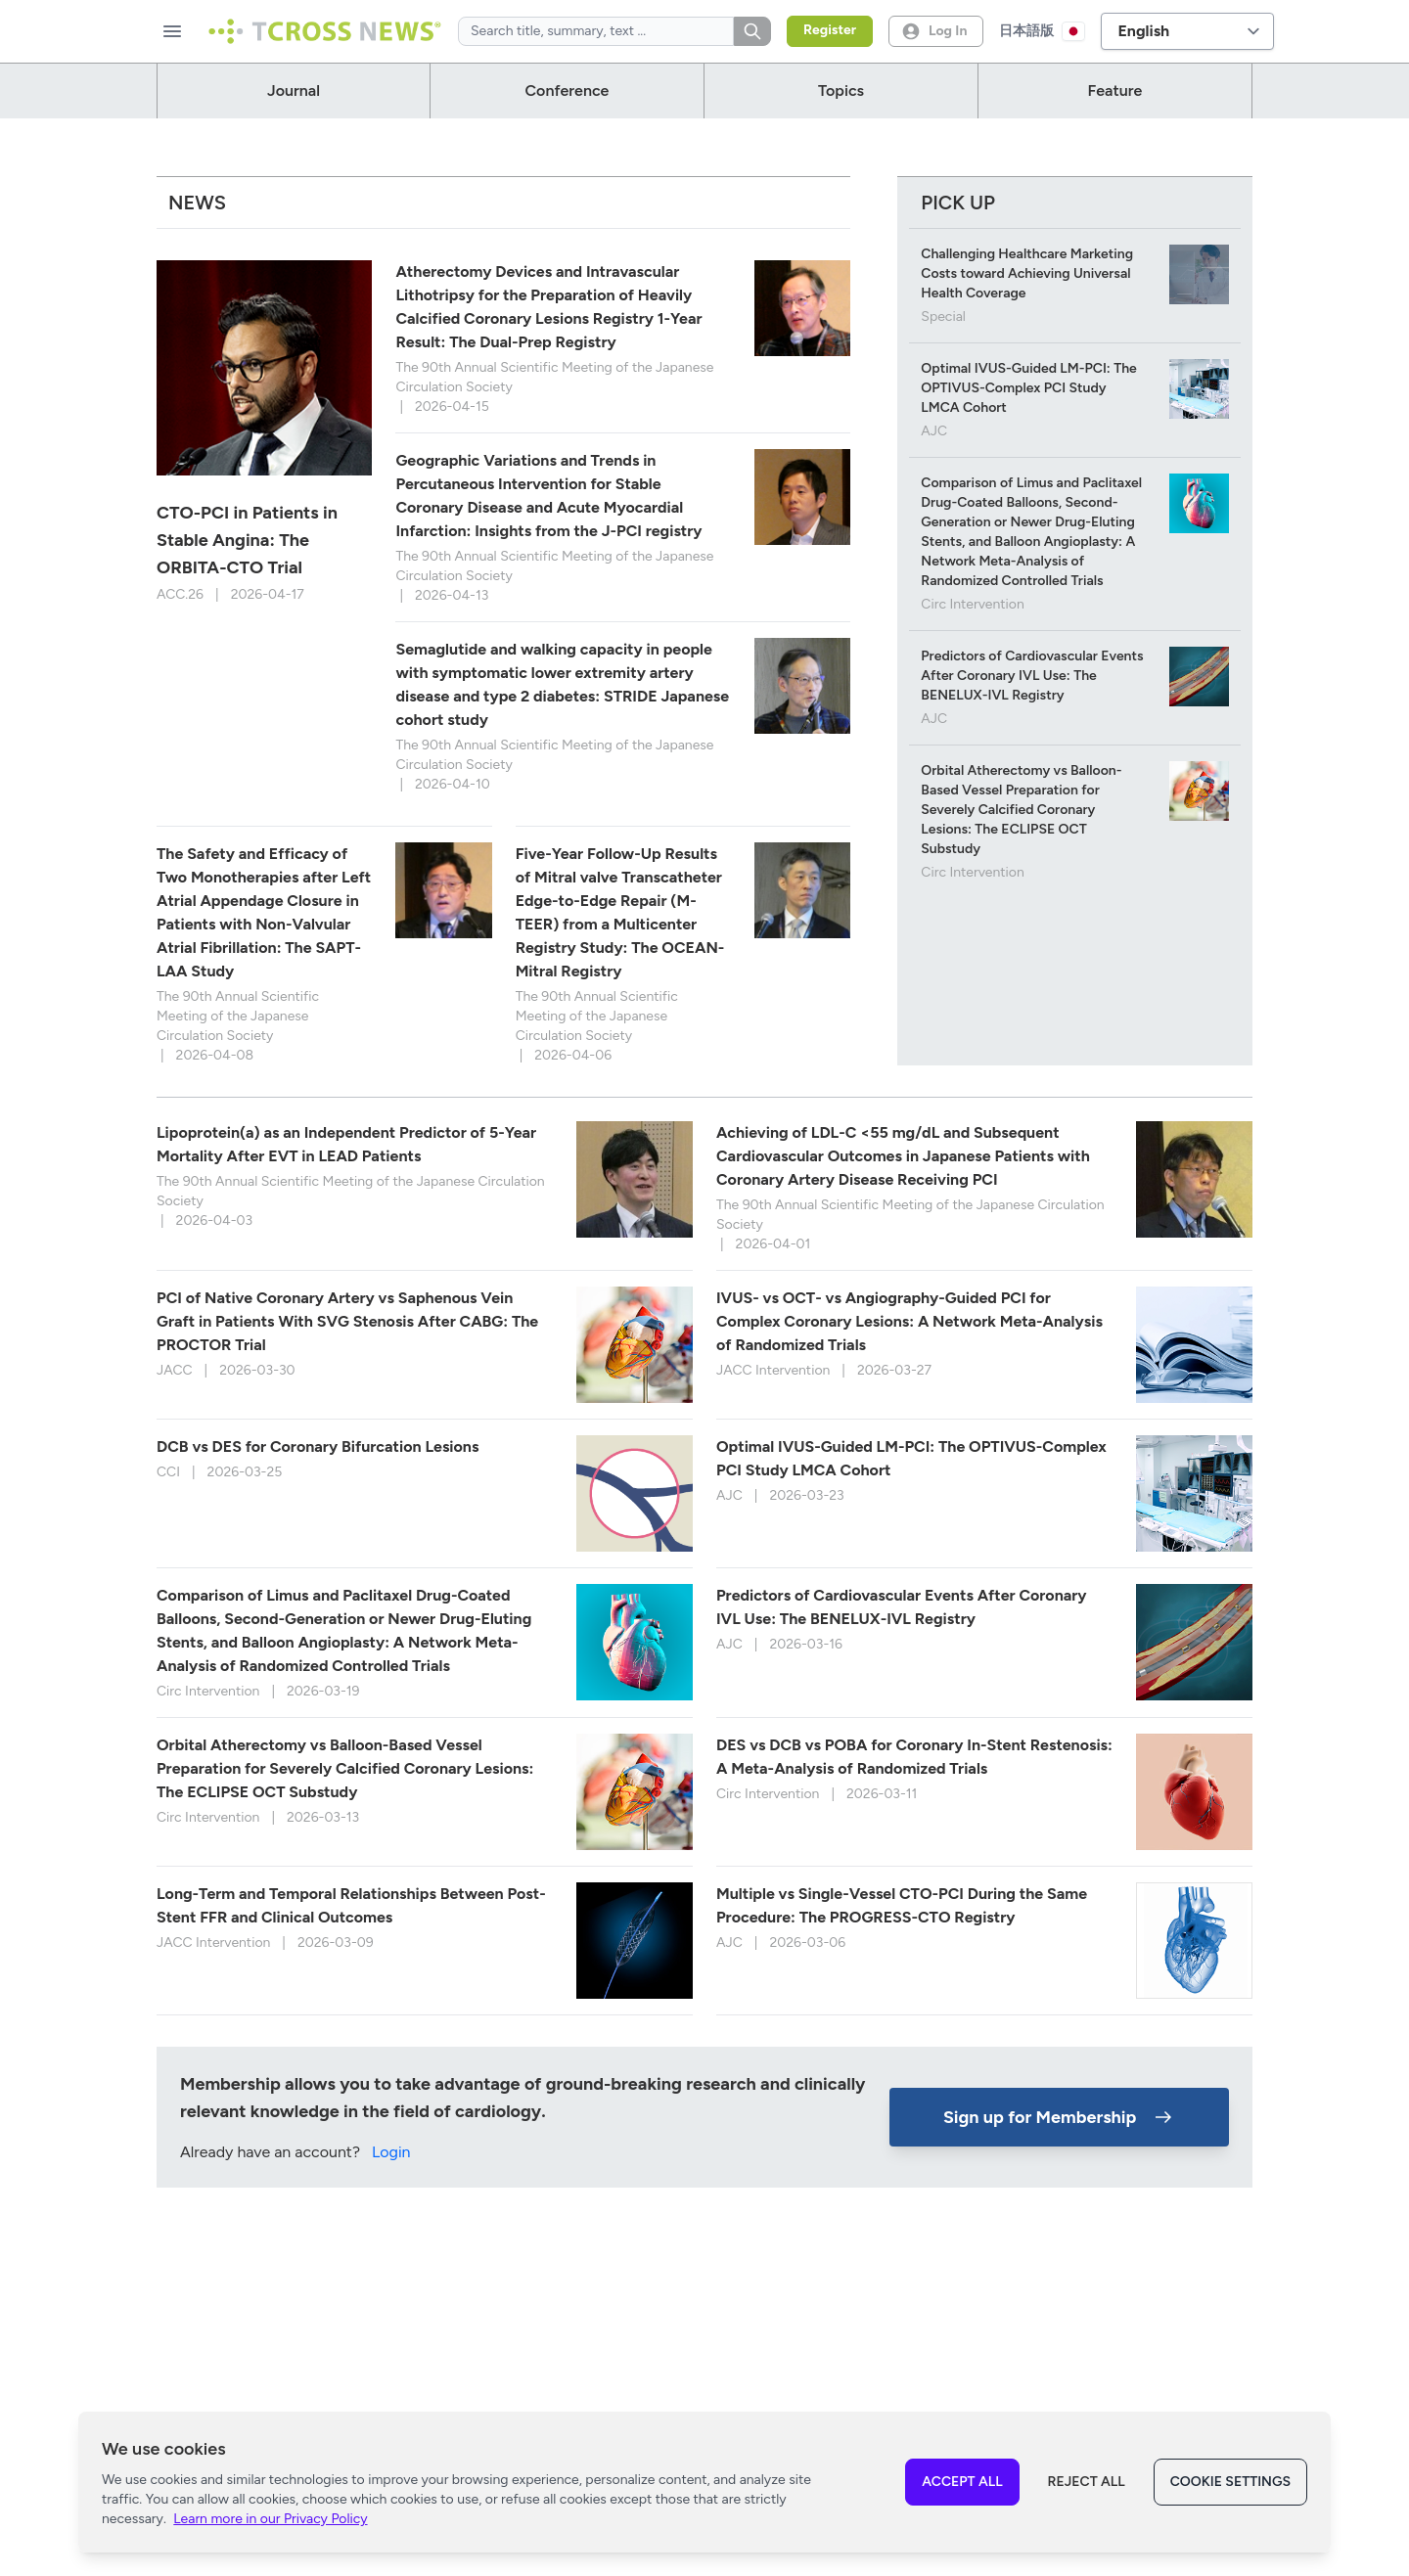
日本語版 (1042, 31)
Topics (841, 90)
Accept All (962, 2481)
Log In (934, 31)
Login (391, 2167)
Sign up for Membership (1059, 2133)
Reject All (1086, 2481)
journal (293, 90)
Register (829, 30)
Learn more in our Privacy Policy (270, 2518)
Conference (567, 90)
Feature (1115, 90)
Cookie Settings (1230, 2481)
